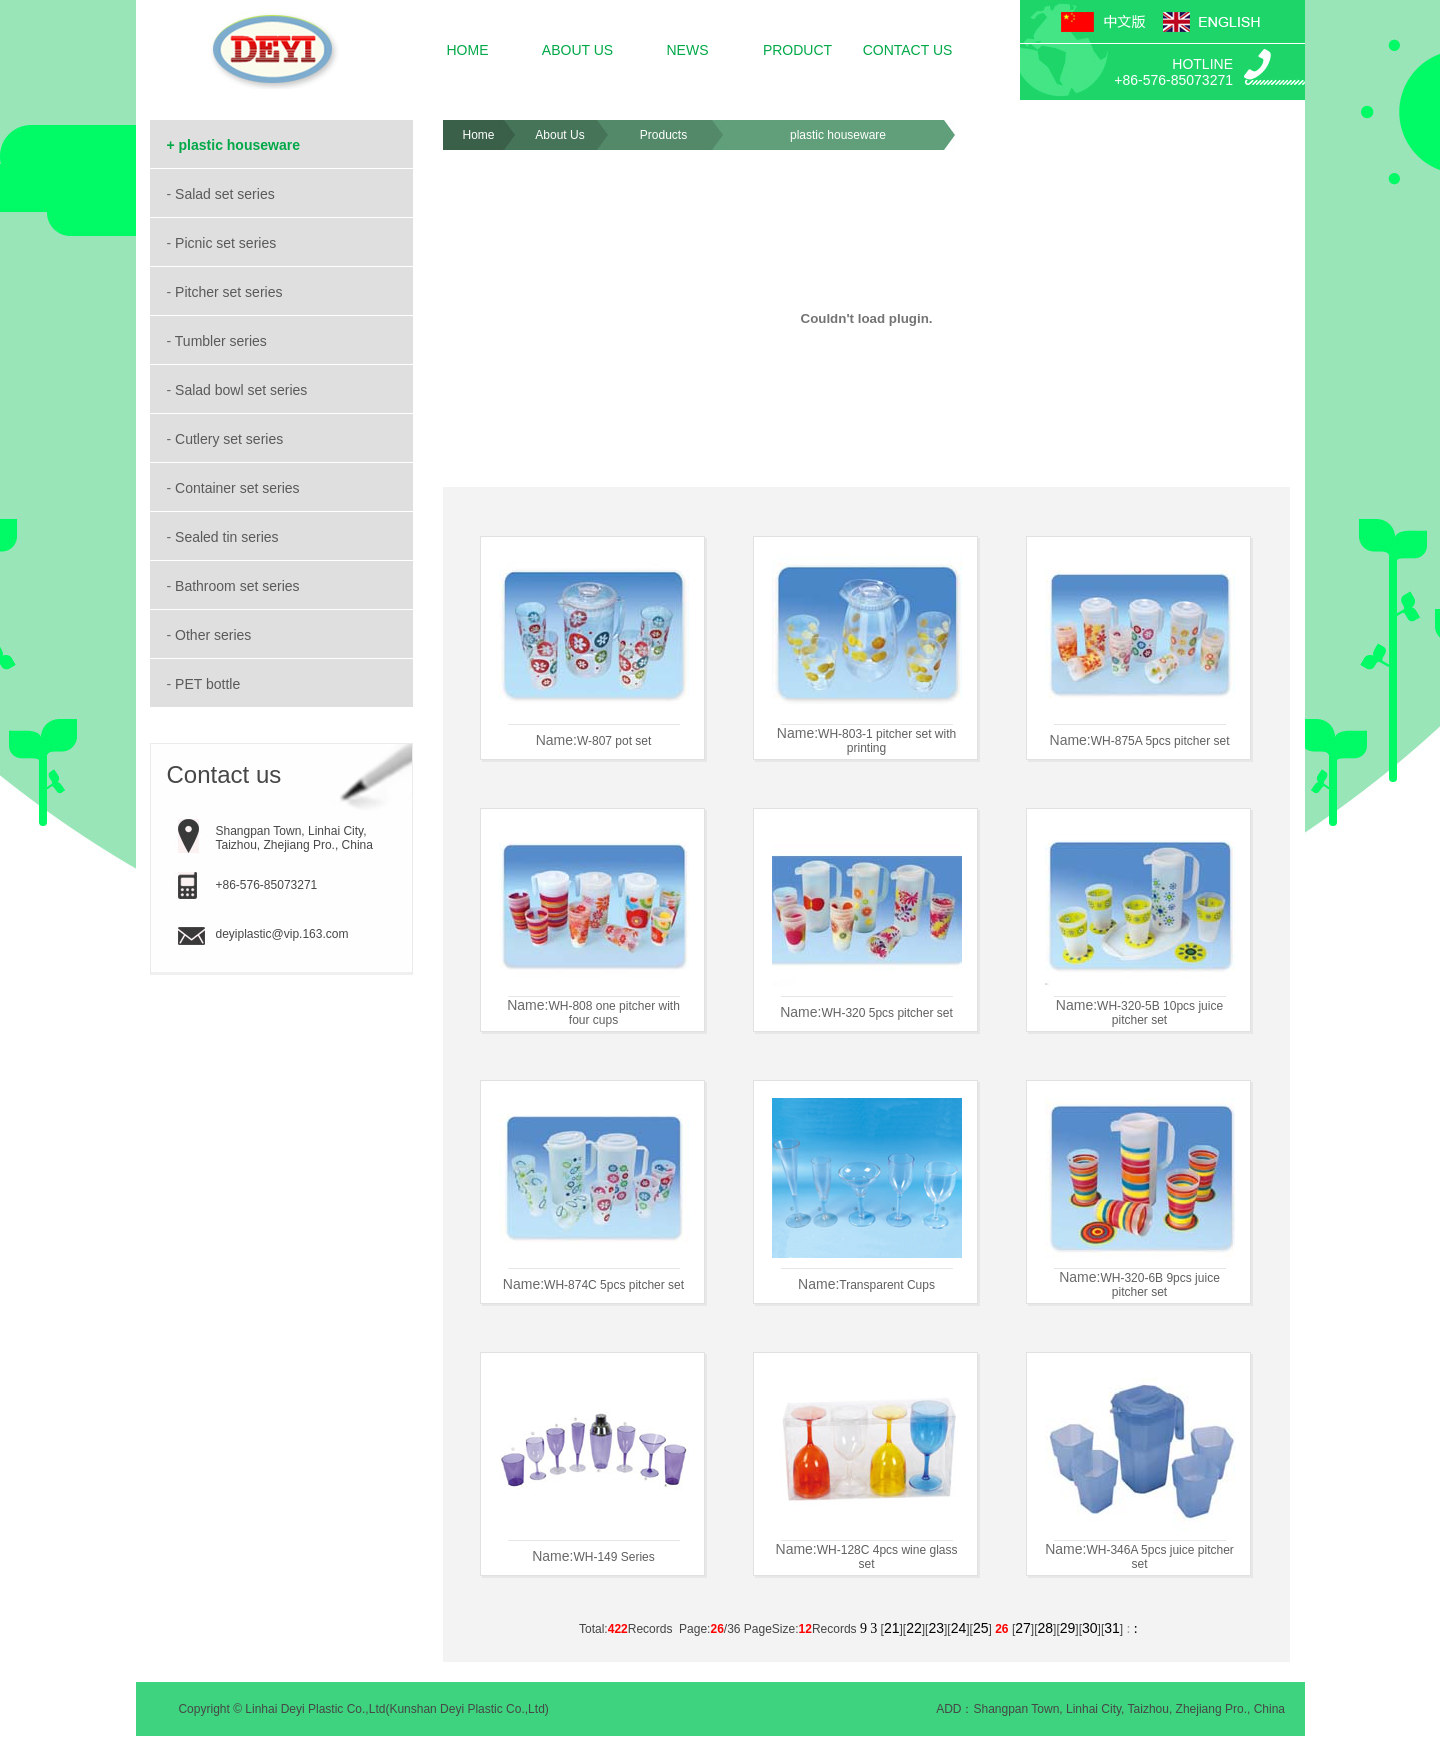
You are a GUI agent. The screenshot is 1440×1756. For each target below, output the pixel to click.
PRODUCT (797, 50)
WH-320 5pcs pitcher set (886, 1013)
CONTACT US (908, 50)
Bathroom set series (239, 586)
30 (1090, 1628)
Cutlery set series (231, 439)
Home (478, 135)
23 (936, 1628)
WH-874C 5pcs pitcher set (614, 1285)
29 (1068, 1628)
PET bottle (209, 684)
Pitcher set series (230, 292)
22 (914, 1628)
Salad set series (227, 194)
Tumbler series (223, 341)
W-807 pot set (614, 741)
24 (959, 1628)
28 (1045, 1628)
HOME (468, 50)
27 (1023, 1628)
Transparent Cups (887, 1285)
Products (663, 135)
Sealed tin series (228, 537)
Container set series (239, 488)
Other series (215, 635)
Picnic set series (227, 243)
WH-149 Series (613, 1557)
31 (1112, 1628)
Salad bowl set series (243, 390)
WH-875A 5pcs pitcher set (1160, 741)
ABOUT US (577, 50)
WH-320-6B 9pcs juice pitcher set (1159, 1285)
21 (892, 1628)
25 (981, 1628)
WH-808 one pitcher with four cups (613, 1013)
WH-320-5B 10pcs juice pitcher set (1160, 1013)
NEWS (688, 50)
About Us (559, 135)
